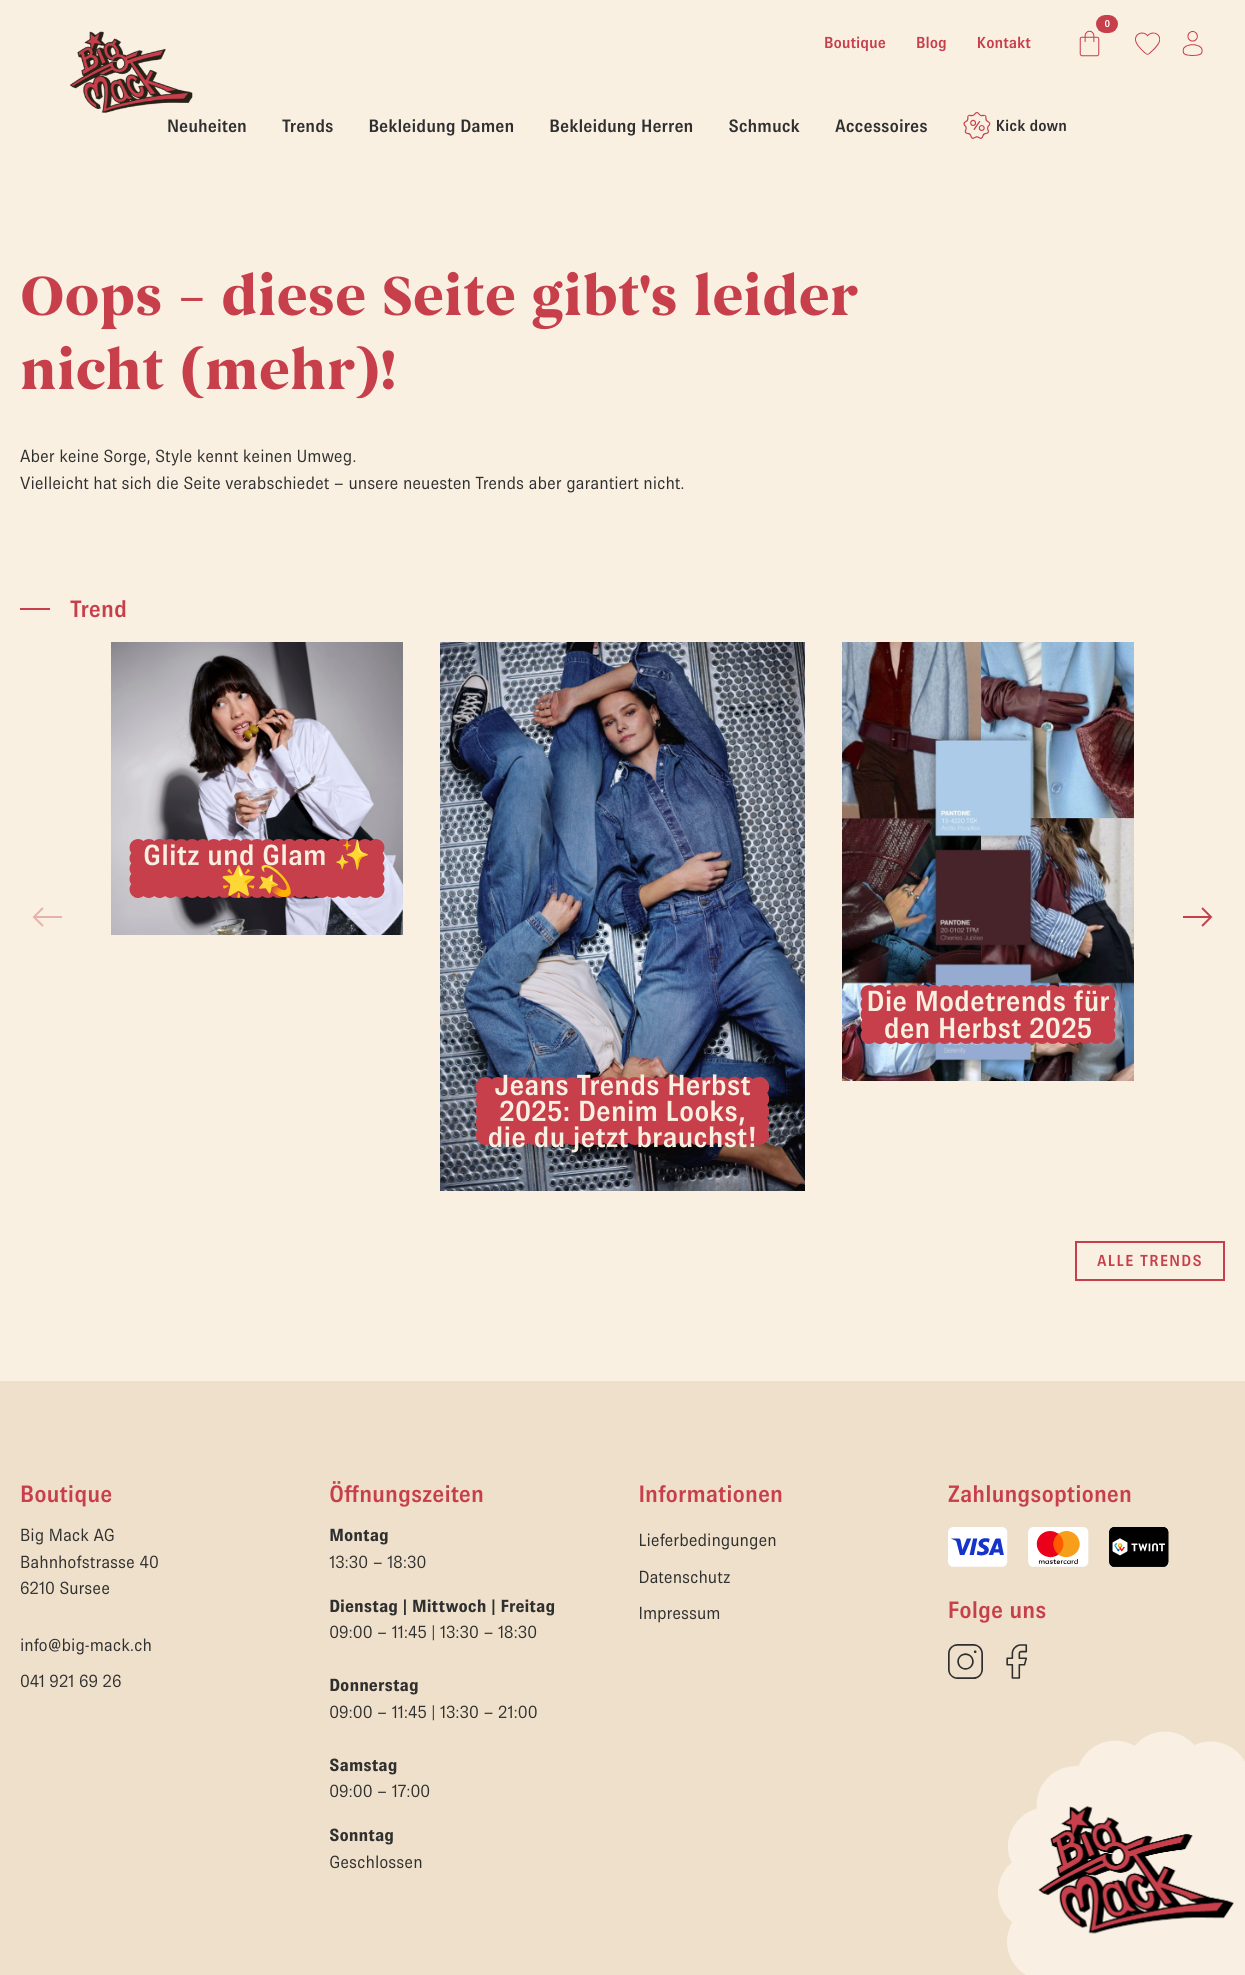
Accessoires (881, 125)
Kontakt (1004, 43)
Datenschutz (685, 1577)
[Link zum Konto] (1147, 43)
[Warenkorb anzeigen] (1085, 43)
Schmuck (763, 125)
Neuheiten (207, 125)
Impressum (680, 1613)
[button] (1198, 917)
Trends (308, 125)
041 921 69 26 (70, 1681)
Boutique (855, 43)
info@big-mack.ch (86, 1645)
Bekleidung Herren (621, 125)
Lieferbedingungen (708, 1540)
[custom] (965, 1661)
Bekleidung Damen (441, 125)
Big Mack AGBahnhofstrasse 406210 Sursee (89, 1561)
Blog (931, 43)
